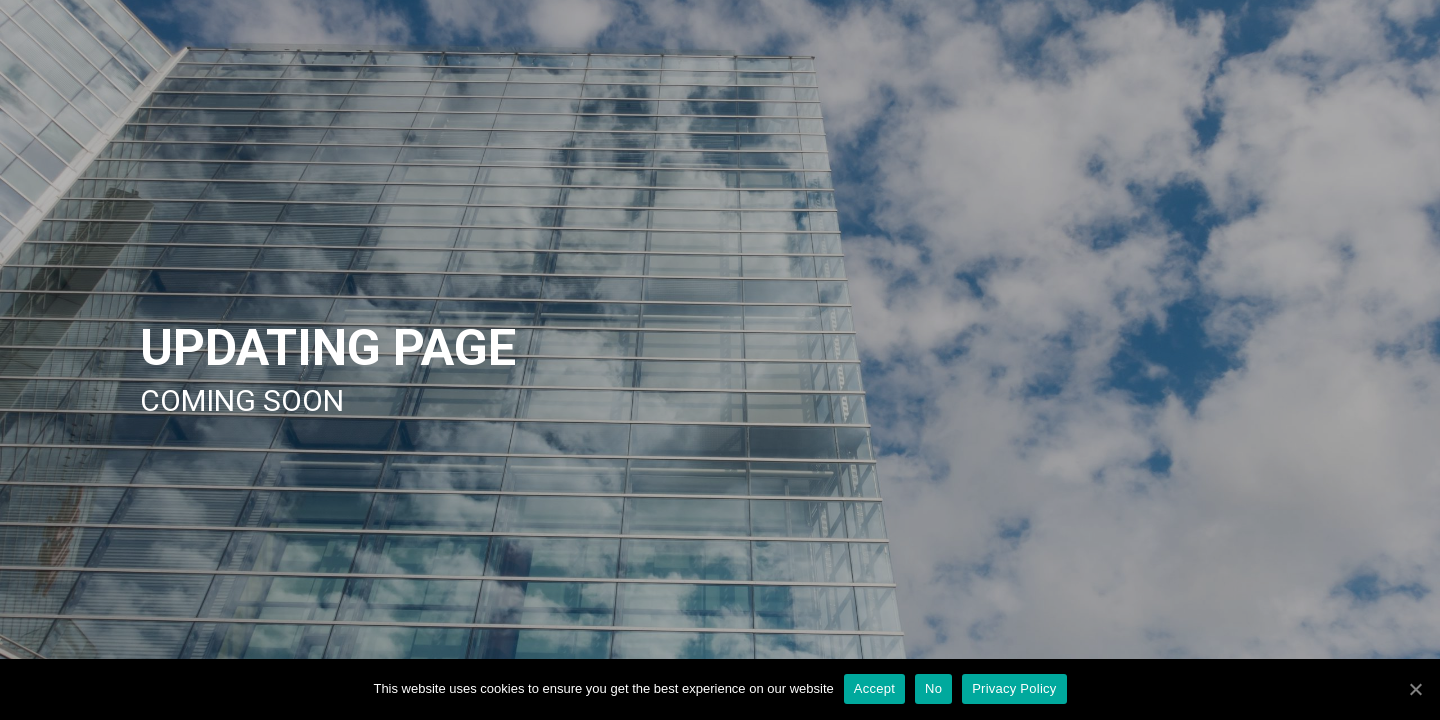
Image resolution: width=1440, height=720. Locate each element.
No (933, 688)
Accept (874, 688)
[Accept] (1415, 689)
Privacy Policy (1014, 688)
